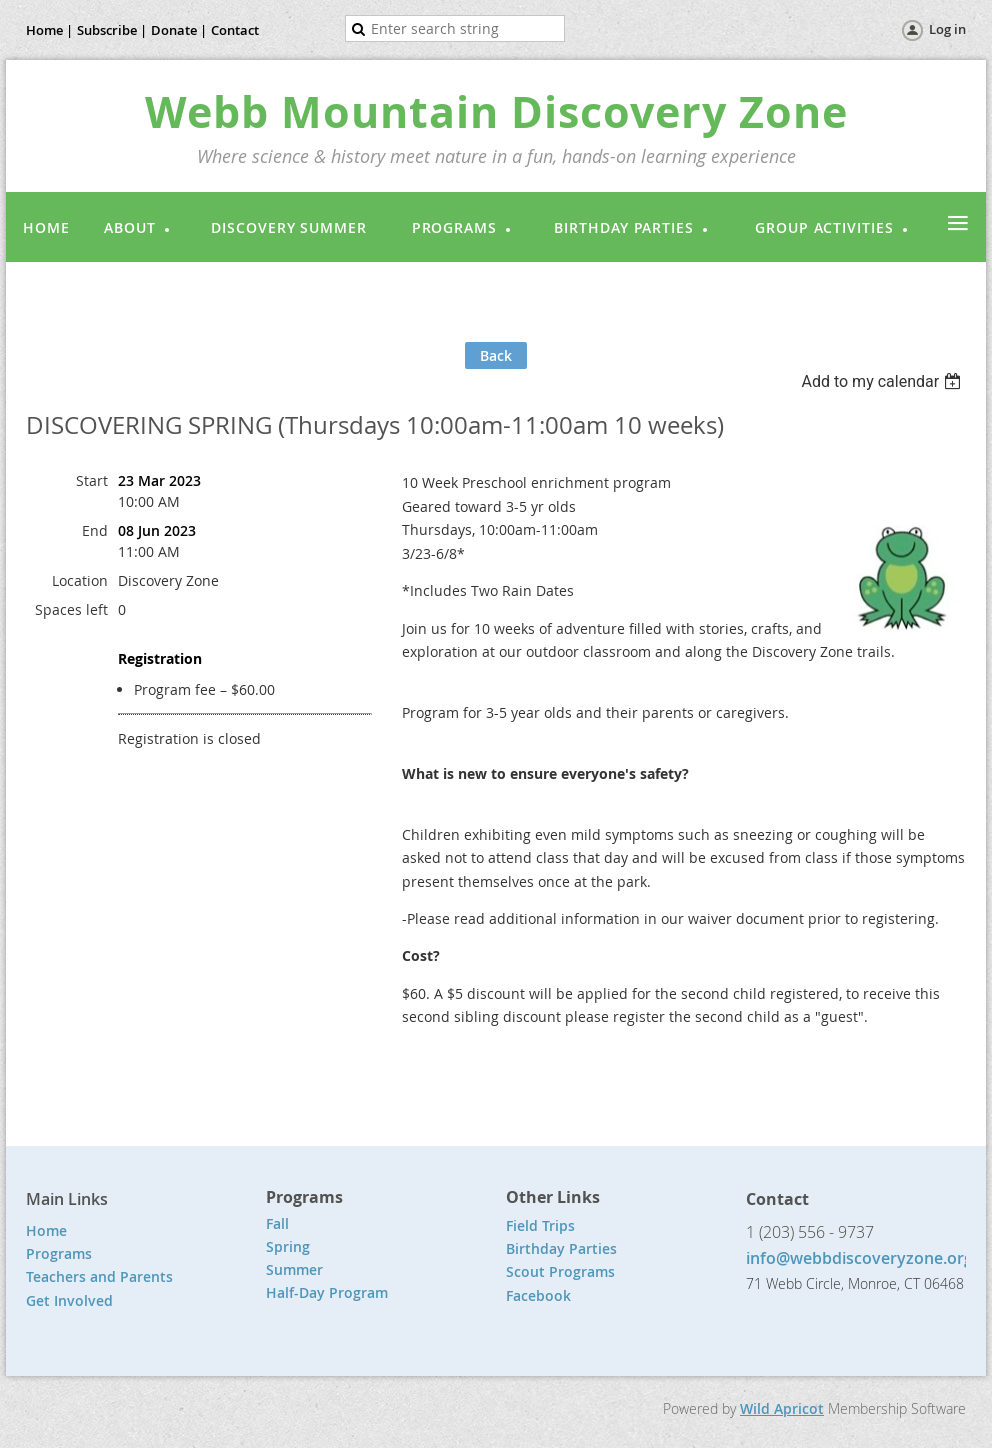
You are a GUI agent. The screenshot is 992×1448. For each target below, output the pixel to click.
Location (80, 580)
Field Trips (540, 1225)
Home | (49, 30)
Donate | (179, 30)
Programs (59, 1253)
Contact (235, 30)
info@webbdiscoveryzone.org (859, 1258)
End (95, 530)
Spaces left (71, 609)
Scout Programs (560, 1271)
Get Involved (69, 1300)
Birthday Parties (563, 1248)
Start (92, 480)
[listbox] (883, 381)
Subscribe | (112, 30)
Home (46, 1230)
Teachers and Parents (99, 1276)
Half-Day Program (327, 1292)
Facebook (538, 1295)
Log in (947, 29)
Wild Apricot (782, 1408)
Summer (294, 1269)
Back (496, 355)
